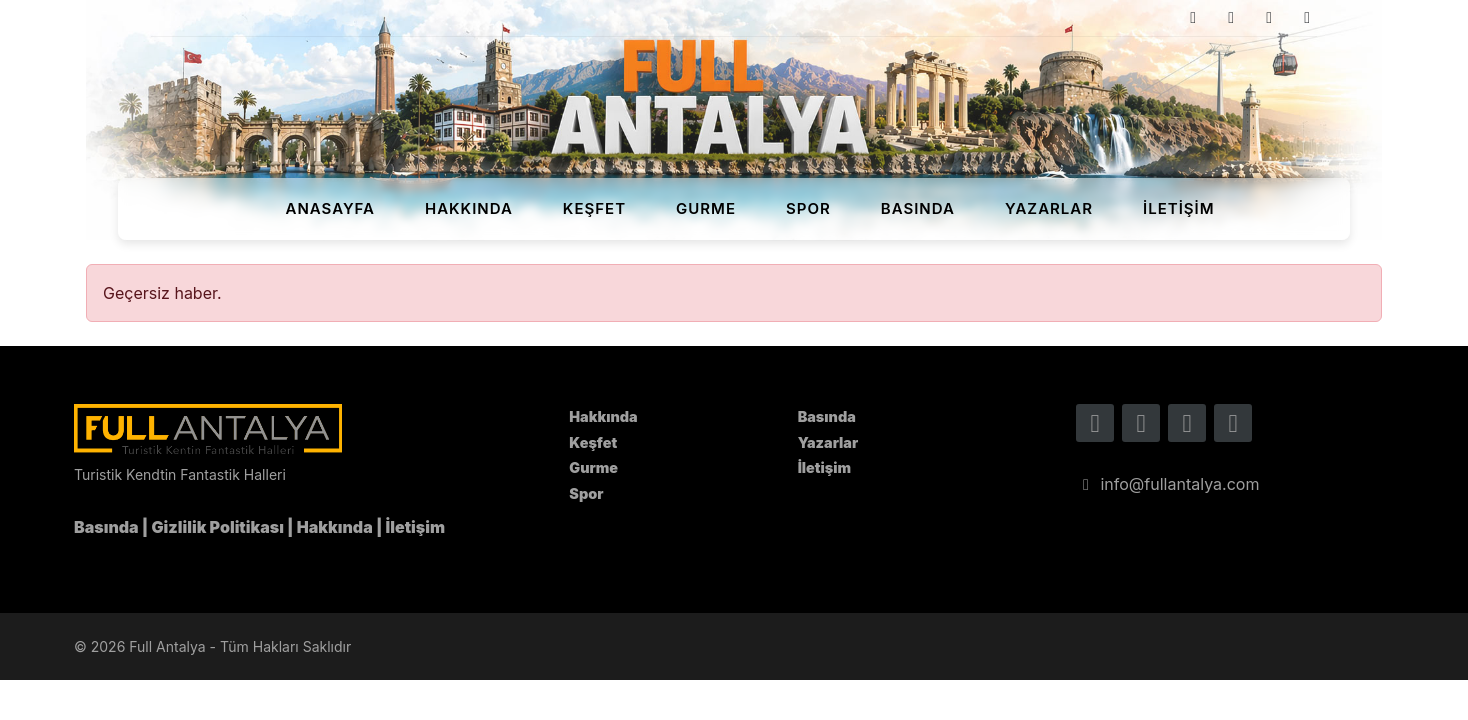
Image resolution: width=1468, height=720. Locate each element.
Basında (918, 208)
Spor (808, 208)
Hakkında (469, 208)
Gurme (706, 208)
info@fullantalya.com (1167, 484)
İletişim (1179, 208)
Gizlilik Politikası (218, 527)
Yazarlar (1049, 208)
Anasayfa (330, 208)
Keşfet (594, 208)
